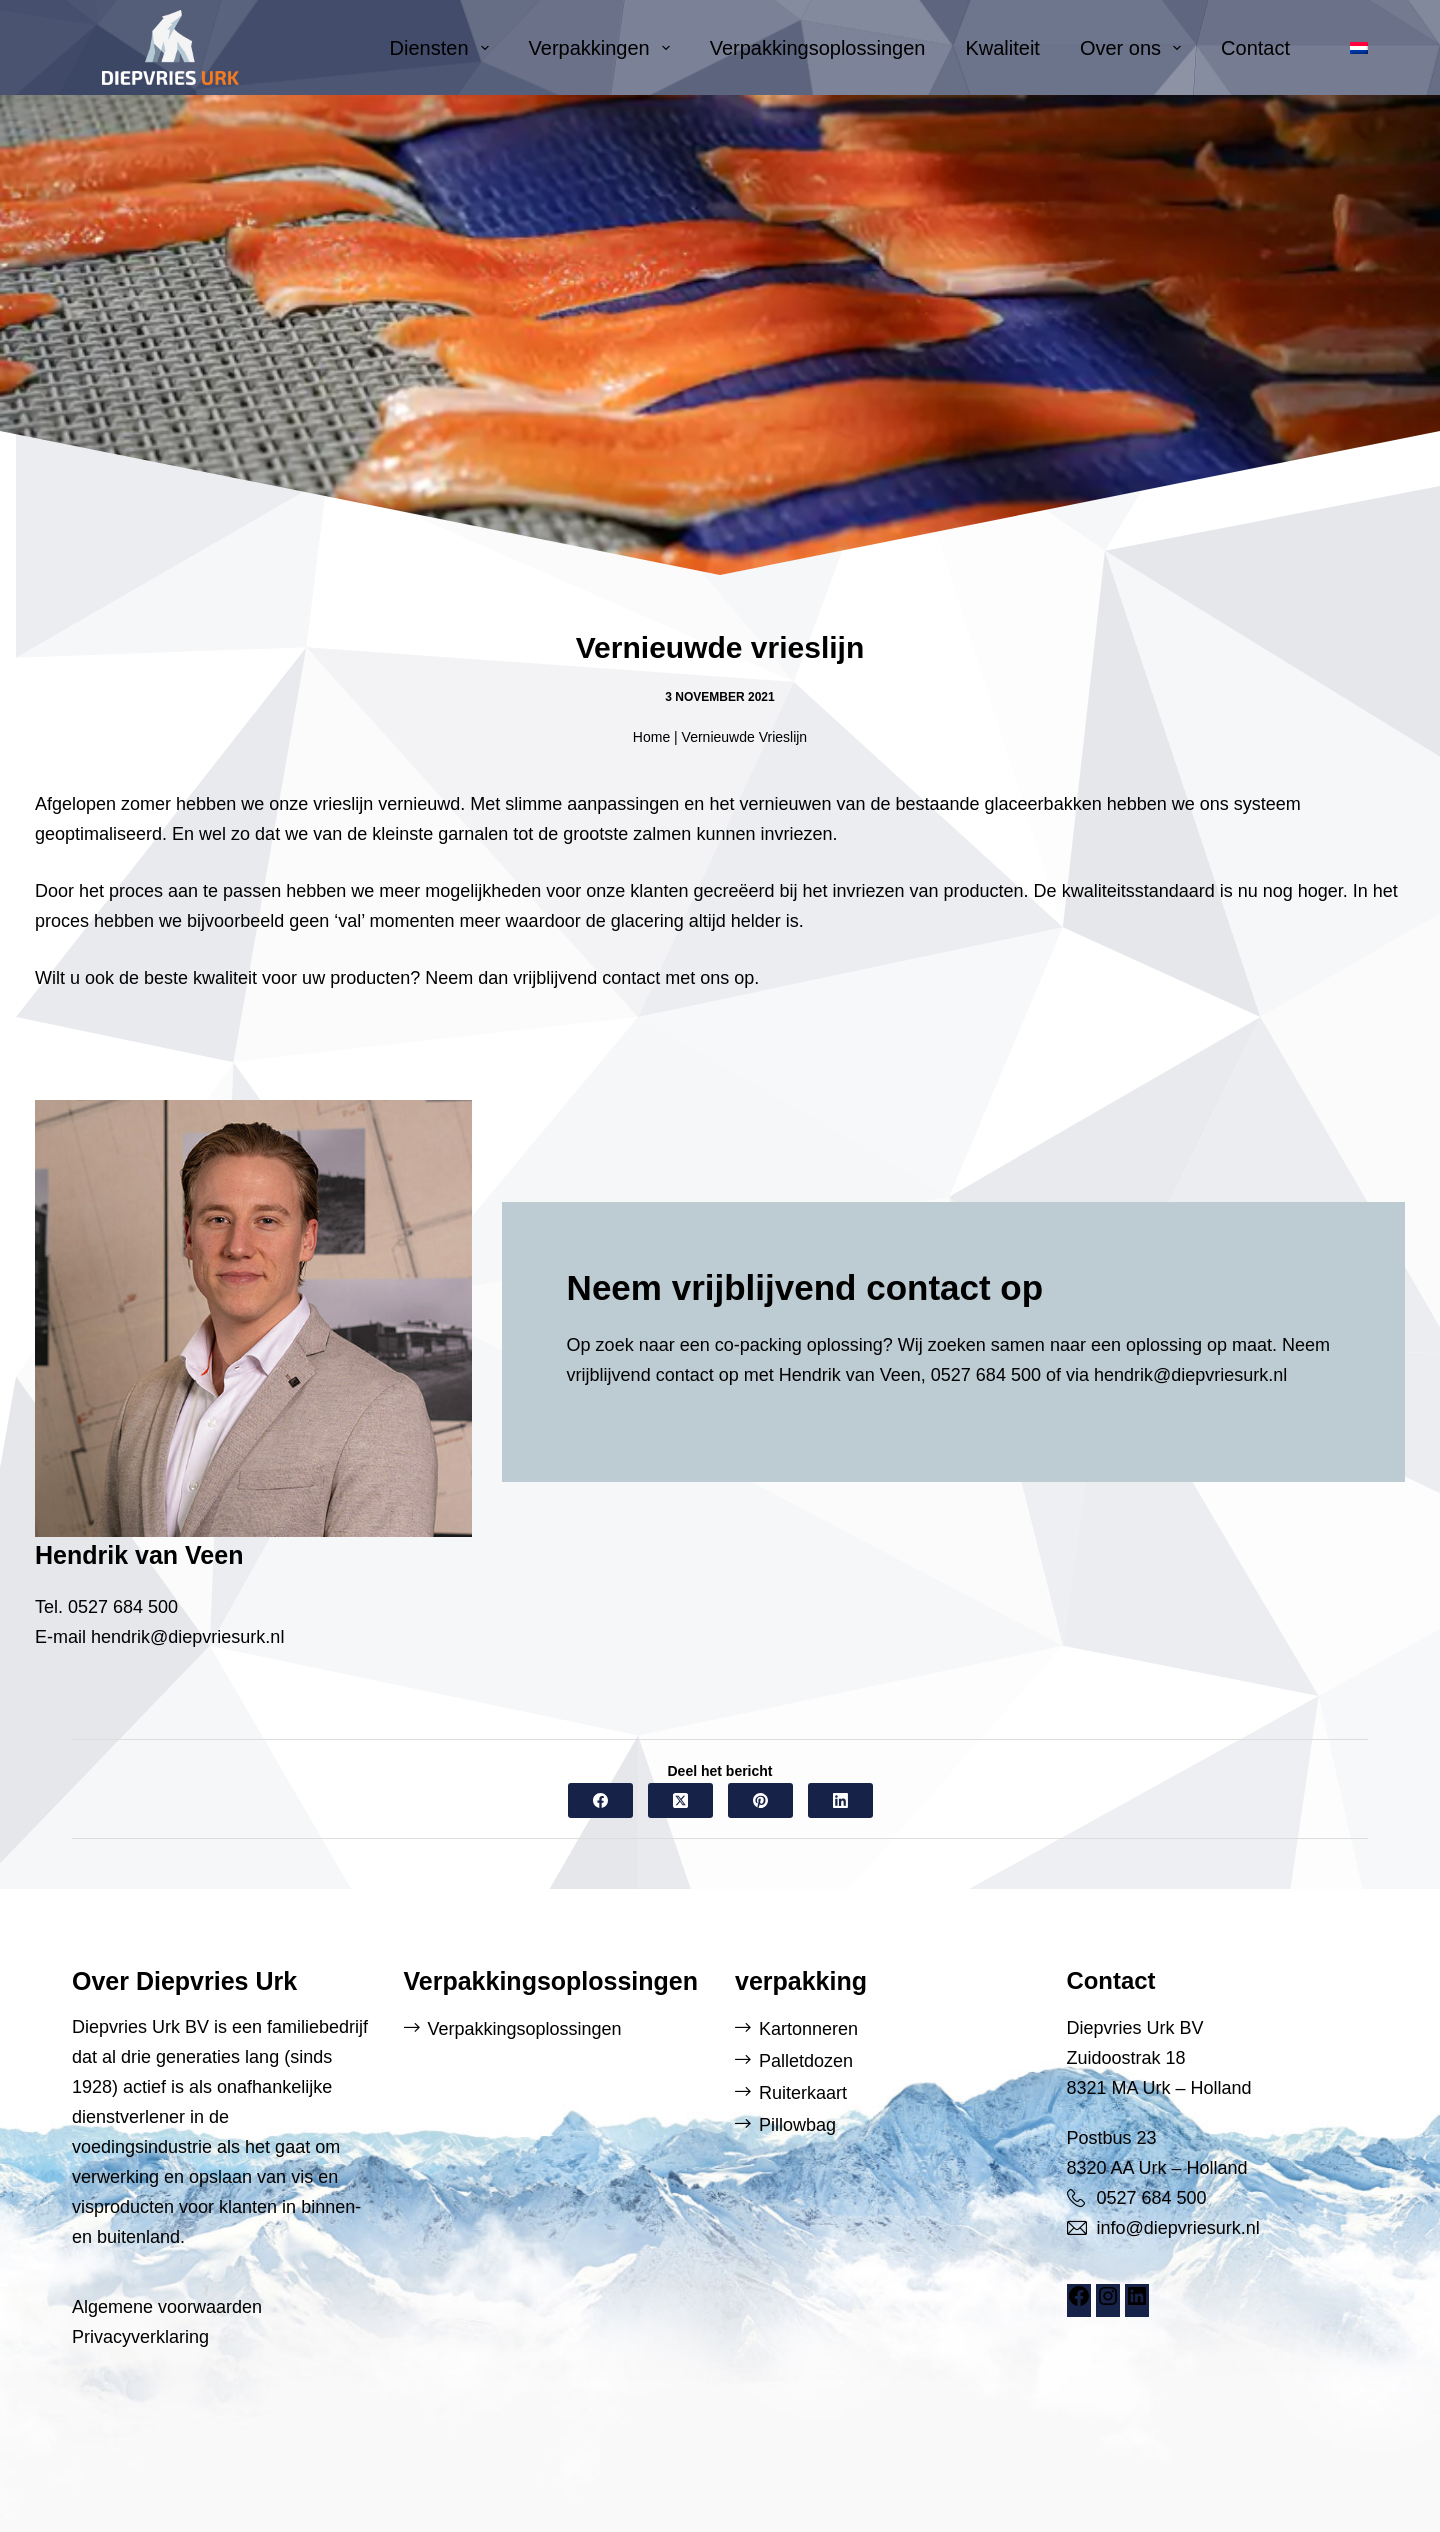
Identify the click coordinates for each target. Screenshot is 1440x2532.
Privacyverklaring (140, 2337)
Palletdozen (806, 2061)
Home (651, 737)
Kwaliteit (1002, 48)
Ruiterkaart (803, 2093)
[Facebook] (600, 1800)
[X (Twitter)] (680, 1800)
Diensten (443, 48)
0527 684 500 (123, 1607)
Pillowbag (797, 2125)
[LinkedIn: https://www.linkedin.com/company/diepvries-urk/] (1137, 2302)
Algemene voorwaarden (167, 2307)
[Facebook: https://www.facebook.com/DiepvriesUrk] (1079, 2302)
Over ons (1134, 48)
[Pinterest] (760, 1800)
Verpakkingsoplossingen (818, 48)
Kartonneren (808, 2029)
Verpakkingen (603, 48)
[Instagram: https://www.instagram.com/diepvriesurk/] (1108, 2302)
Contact (1255, 48)
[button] (1359, 48)
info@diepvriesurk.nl (1178, 2228)
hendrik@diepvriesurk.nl (187, 1637)
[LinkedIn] (840, 1800)
